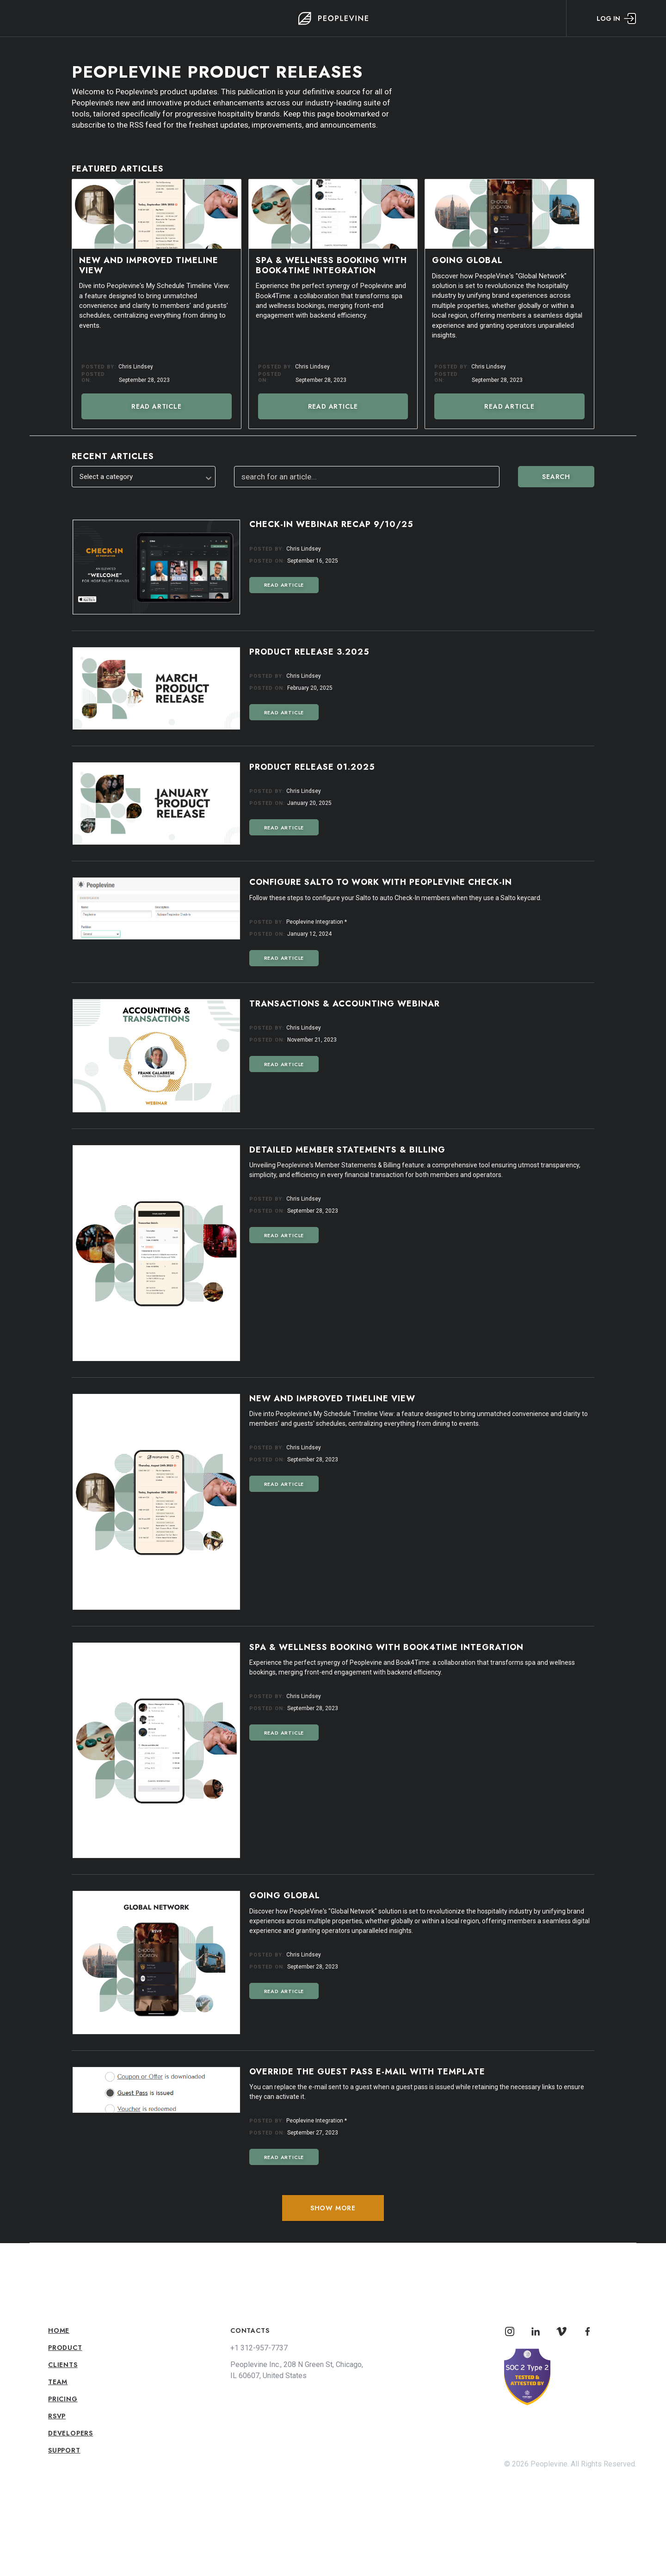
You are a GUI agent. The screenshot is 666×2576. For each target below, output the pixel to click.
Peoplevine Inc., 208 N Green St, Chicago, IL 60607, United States (296, 2370)
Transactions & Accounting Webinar (344, 1004)
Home (58, 2330)
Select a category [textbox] (106, 476)
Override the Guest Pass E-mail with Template (367, 2072)
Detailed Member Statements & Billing (347, 1150)
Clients (63, 2364)
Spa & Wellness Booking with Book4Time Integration (331, 266)
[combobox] (144, 476)
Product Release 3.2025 (309, 652)
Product (65, 2347)
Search (556, 476)
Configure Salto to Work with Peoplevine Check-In (380, 882)
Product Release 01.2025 (312, 767)
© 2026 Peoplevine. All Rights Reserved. (570, 2463)
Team (58, 2381)
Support (64, 2450)
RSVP (57, 2416)
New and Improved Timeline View (148, 266)
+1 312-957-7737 (259, 2347)
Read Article (156, 406)
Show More (333, 2208)
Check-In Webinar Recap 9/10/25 (331, 525)
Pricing (63, 2399)
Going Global (467, 261)
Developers (70, 2433)
